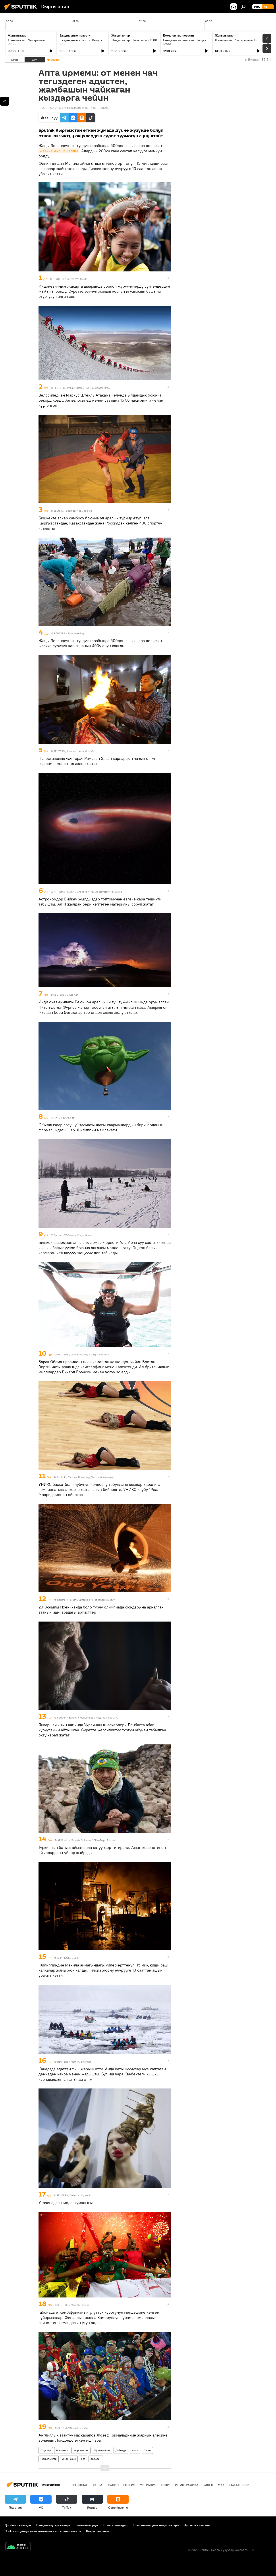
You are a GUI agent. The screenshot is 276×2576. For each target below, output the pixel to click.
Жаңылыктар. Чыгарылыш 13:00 (238, 40)
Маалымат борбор (233, 2485)
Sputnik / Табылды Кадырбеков (73, 510)
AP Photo (59, 891)
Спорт (166, 2485)
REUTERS (58, 279)
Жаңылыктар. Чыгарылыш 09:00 (27, 42)
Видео (208, 2485)
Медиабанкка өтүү (103, 1477)
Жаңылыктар (49, 2458)
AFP (56, 1117)
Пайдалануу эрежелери (53, 2525)
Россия (129, 2485)
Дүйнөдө (121, 2450)
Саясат (98, 2485)
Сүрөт (147, 2450)
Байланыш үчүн (87, 2525)
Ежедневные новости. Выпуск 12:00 (184, 42)
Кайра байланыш (98, 2531)
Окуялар (46, 2450)
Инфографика (186, 2485)
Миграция (148, 2485)
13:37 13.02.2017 (50, 108)
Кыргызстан (81, 2450)
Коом (135, 2450)
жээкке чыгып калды (59, 150)
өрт (83, 2458)
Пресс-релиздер (115, 2525)
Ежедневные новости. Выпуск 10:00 (81, 42)
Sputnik (61, 1477)
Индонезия (69, 2458)
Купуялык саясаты (197, 2525)
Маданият (62, 2450)
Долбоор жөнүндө (18, 2525)
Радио (113, 2485)
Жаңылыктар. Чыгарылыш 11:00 (134, 40)
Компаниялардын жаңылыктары (156, 2525)
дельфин (96, 2458)
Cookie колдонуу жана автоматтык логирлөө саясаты (43, 2531)
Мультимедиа (102, 2450)
